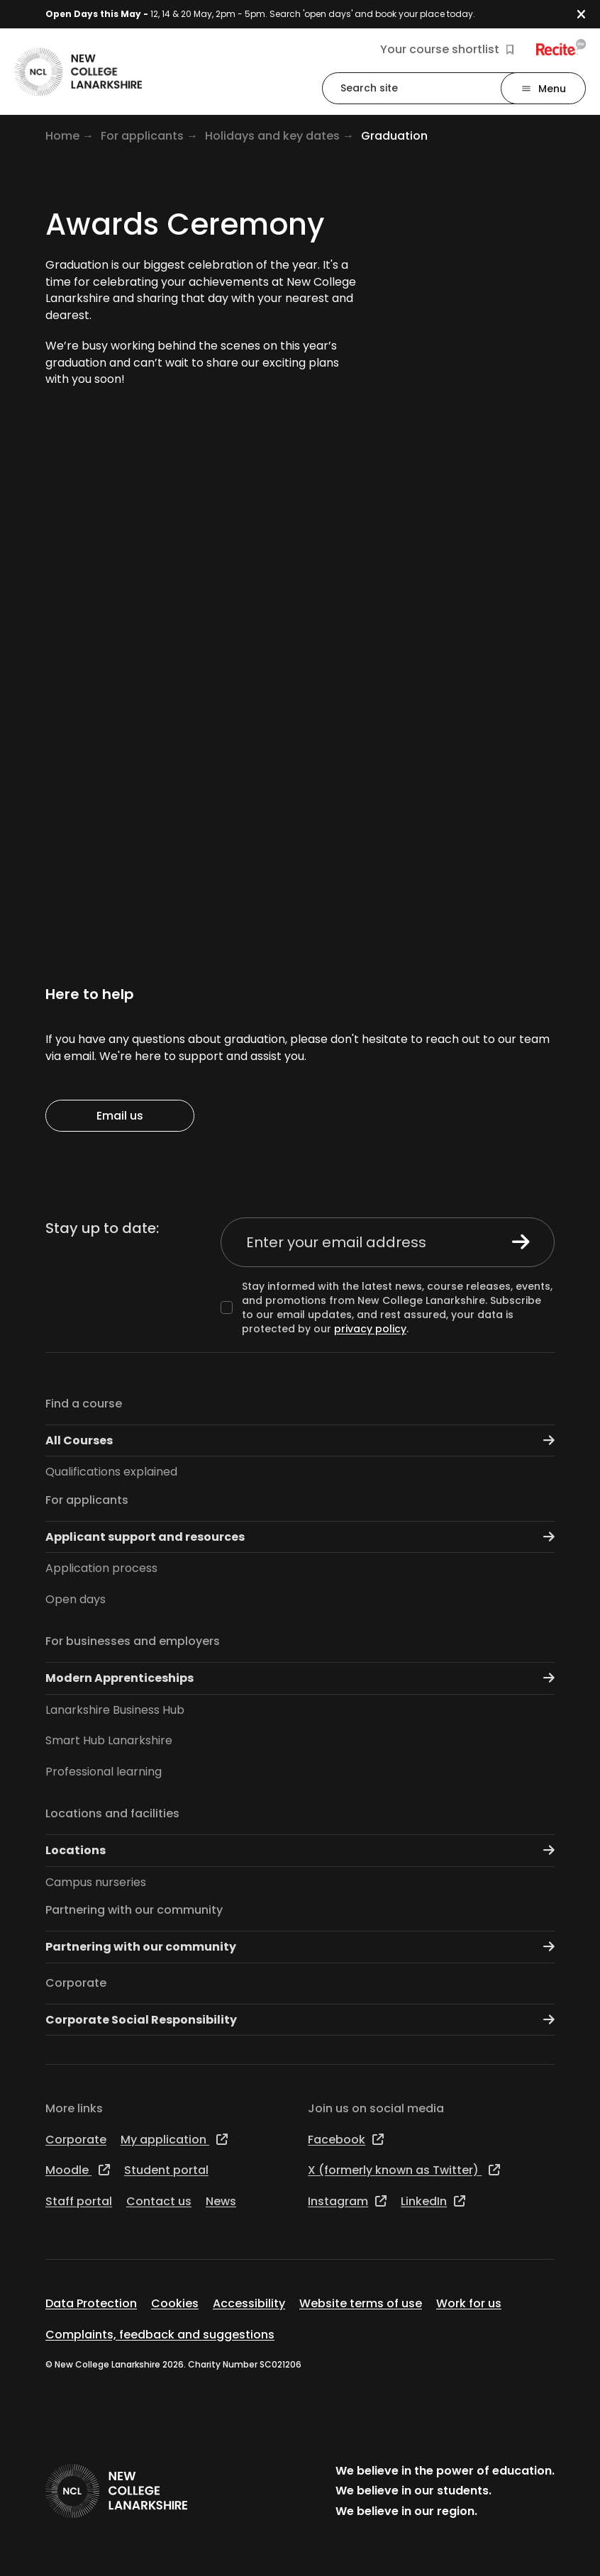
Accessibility (249, 2303)
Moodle (77, 2170)
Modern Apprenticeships (300, 1678)
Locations (300, 1850)
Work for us (468, 2303)
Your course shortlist (446, 49)
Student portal (166, 2170)
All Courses (300, 1440)
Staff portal (78, 2201)
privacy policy (370, 1329)
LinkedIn (433, 2201)
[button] (588, 14)
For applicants (142, 136)
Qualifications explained (111, 1471)
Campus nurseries (95, 1882)
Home (62, 136)
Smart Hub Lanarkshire (108, 1740)
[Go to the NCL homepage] (78, 72)
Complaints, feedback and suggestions (159, 2334)
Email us (119, 1116)
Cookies (175, 2303)
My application (174, 2139)
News (221, 2201)
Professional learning (103, 1771)
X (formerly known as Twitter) (404, 2170)
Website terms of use (360, 2303)
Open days (75, 1599)
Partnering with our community (134, 1910)
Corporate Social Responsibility (300, 2020)
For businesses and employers (132, 1641)
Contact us (158, 2201)
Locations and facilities (112, 1813)
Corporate (75, 1983)
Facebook (346, 2139)
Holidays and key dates (272, 136)
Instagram (347, 2201)
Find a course (83, 1403)
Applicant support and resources (300, 1537)
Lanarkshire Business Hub (114, 1710)
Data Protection (91, 2303)
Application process (101, 1568)
